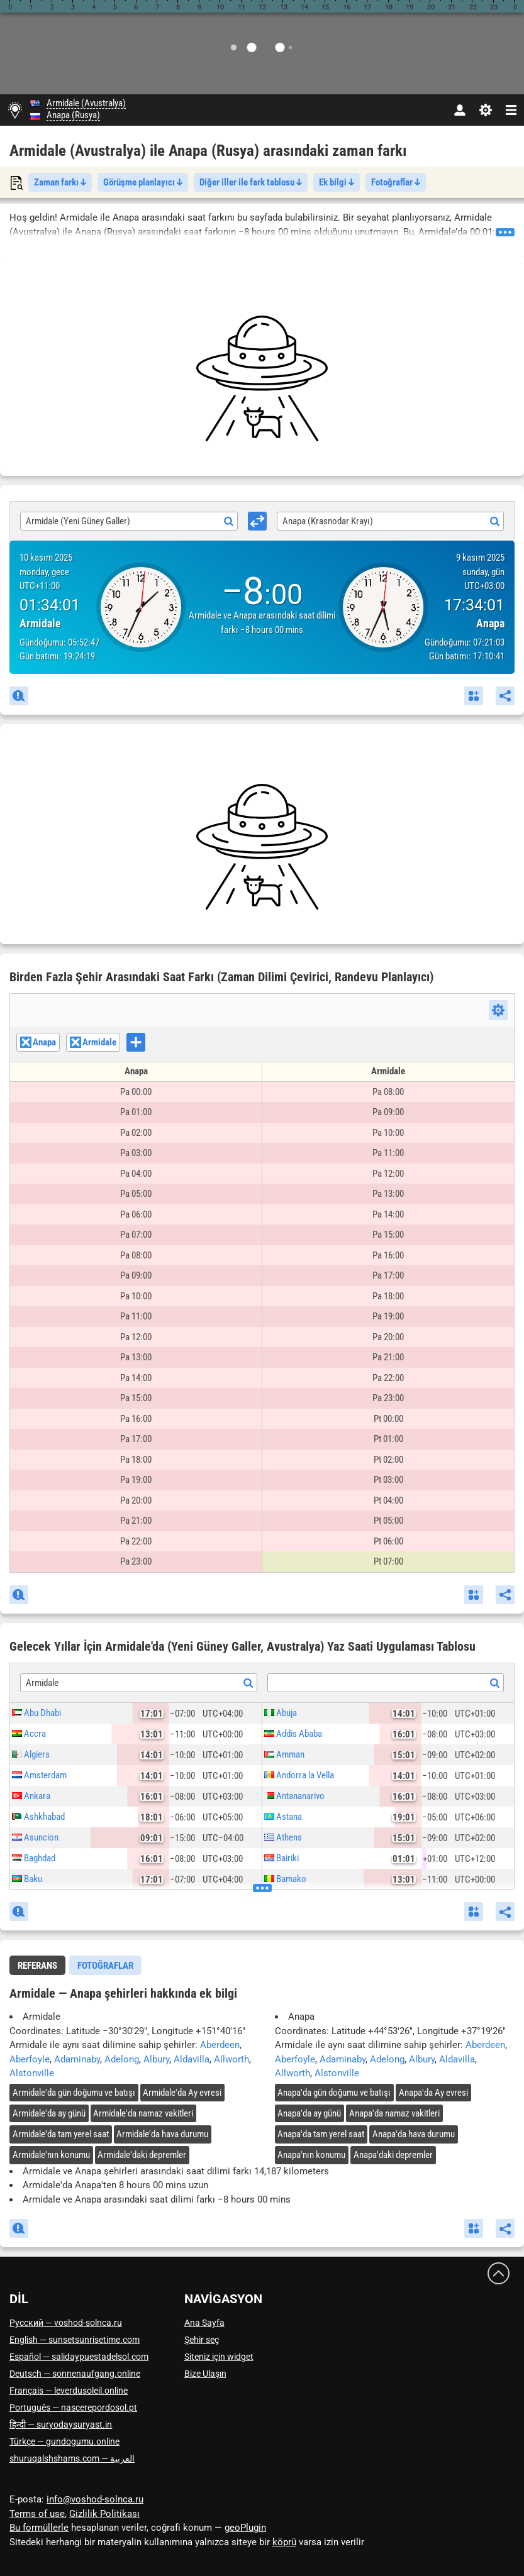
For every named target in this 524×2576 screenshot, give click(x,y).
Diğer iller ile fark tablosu (250, 182)
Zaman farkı (60, 182)
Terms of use (37, 2513)
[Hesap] (459, 110)
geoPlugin (245, 2527)
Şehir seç (201, 2340)
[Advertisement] (262, 378)
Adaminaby (77, 2059)
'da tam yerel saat (61, 2134)
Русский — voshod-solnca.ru (65, 2323)
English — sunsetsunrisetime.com (74, 2340)
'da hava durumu (162, 2134)
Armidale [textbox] (42, 1682)
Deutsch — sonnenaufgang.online (74, 2374)
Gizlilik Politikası (104, 2513)
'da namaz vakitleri (143, 2113)
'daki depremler (142, 2154)
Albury (156, 2059)
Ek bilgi (336, 182)
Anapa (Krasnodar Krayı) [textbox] (327, 521)
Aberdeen (220, 2044)
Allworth (231, 2059)
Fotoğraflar (395, 182)
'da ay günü (49, 2113)
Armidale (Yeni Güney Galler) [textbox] (78, 521)
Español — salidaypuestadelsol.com (78, 2357)
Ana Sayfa (204, 2323)
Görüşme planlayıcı (142, 182)
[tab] (37, 1965)
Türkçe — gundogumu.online (64, 2441)
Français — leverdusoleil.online (68, 2391)
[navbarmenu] (511, 110)
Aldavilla (191, 2059)
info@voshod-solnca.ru (95, 2499)
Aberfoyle (29, 2059)
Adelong (121, 2059)
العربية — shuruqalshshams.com (72, 2458)
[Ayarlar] (485, 110)
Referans (37, 1965)
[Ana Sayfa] (15, 110)
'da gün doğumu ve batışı (74, 2092)
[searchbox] (148, 1043)
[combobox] (129, 521)
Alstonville (31, 2073)
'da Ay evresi (182, 2092)
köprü (284, 2542)
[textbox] (386, 1683)
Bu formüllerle (39, 2527)
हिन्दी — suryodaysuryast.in (60, 2424)
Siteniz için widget (219, 2357)
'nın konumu (51, 2154)
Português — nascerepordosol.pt (73, 2408)
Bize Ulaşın (205, 2374)
